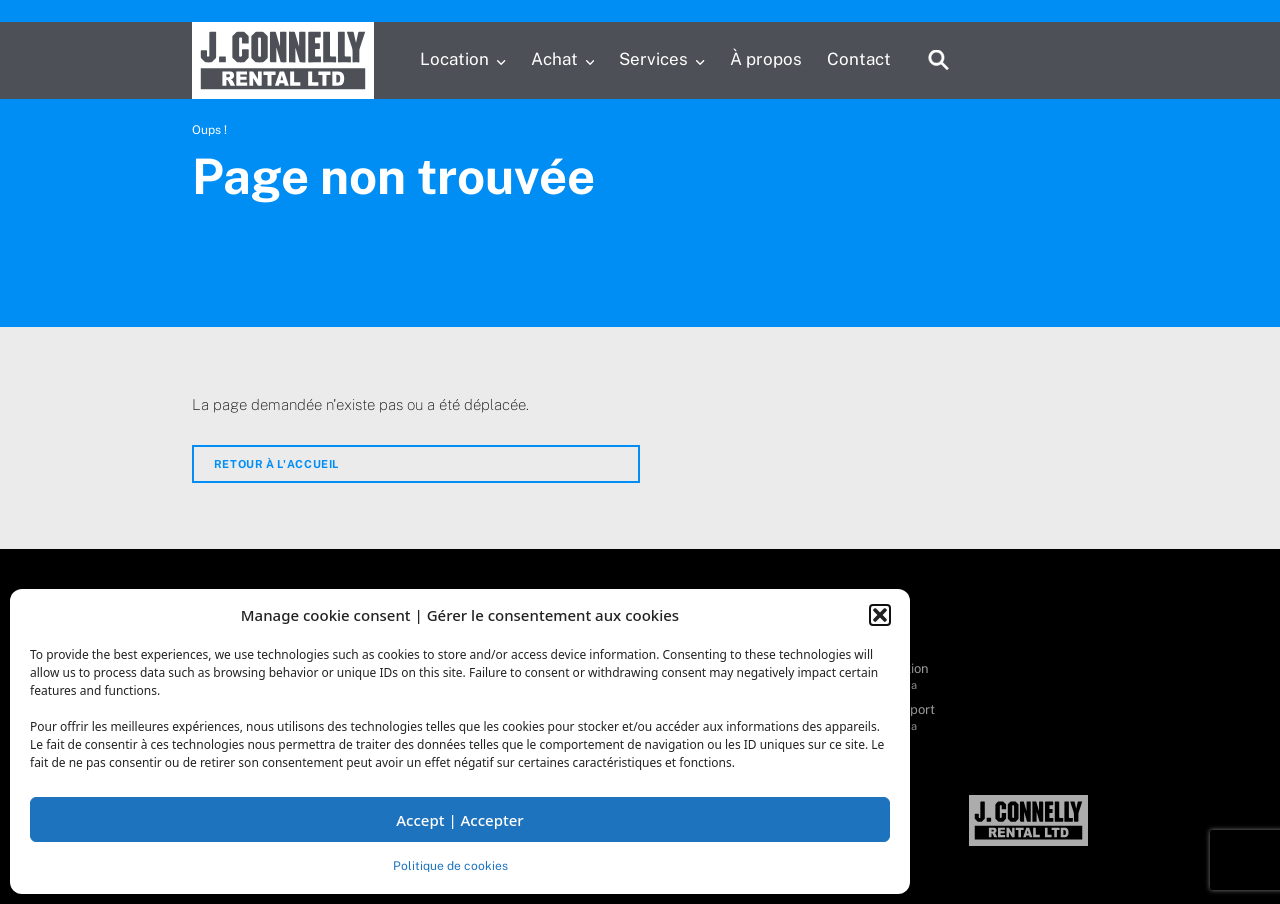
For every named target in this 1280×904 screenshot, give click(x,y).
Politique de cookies (450, 866)
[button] (880, 615)
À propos (766, 59)
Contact (859, 59)
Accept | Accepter (459, 820)
